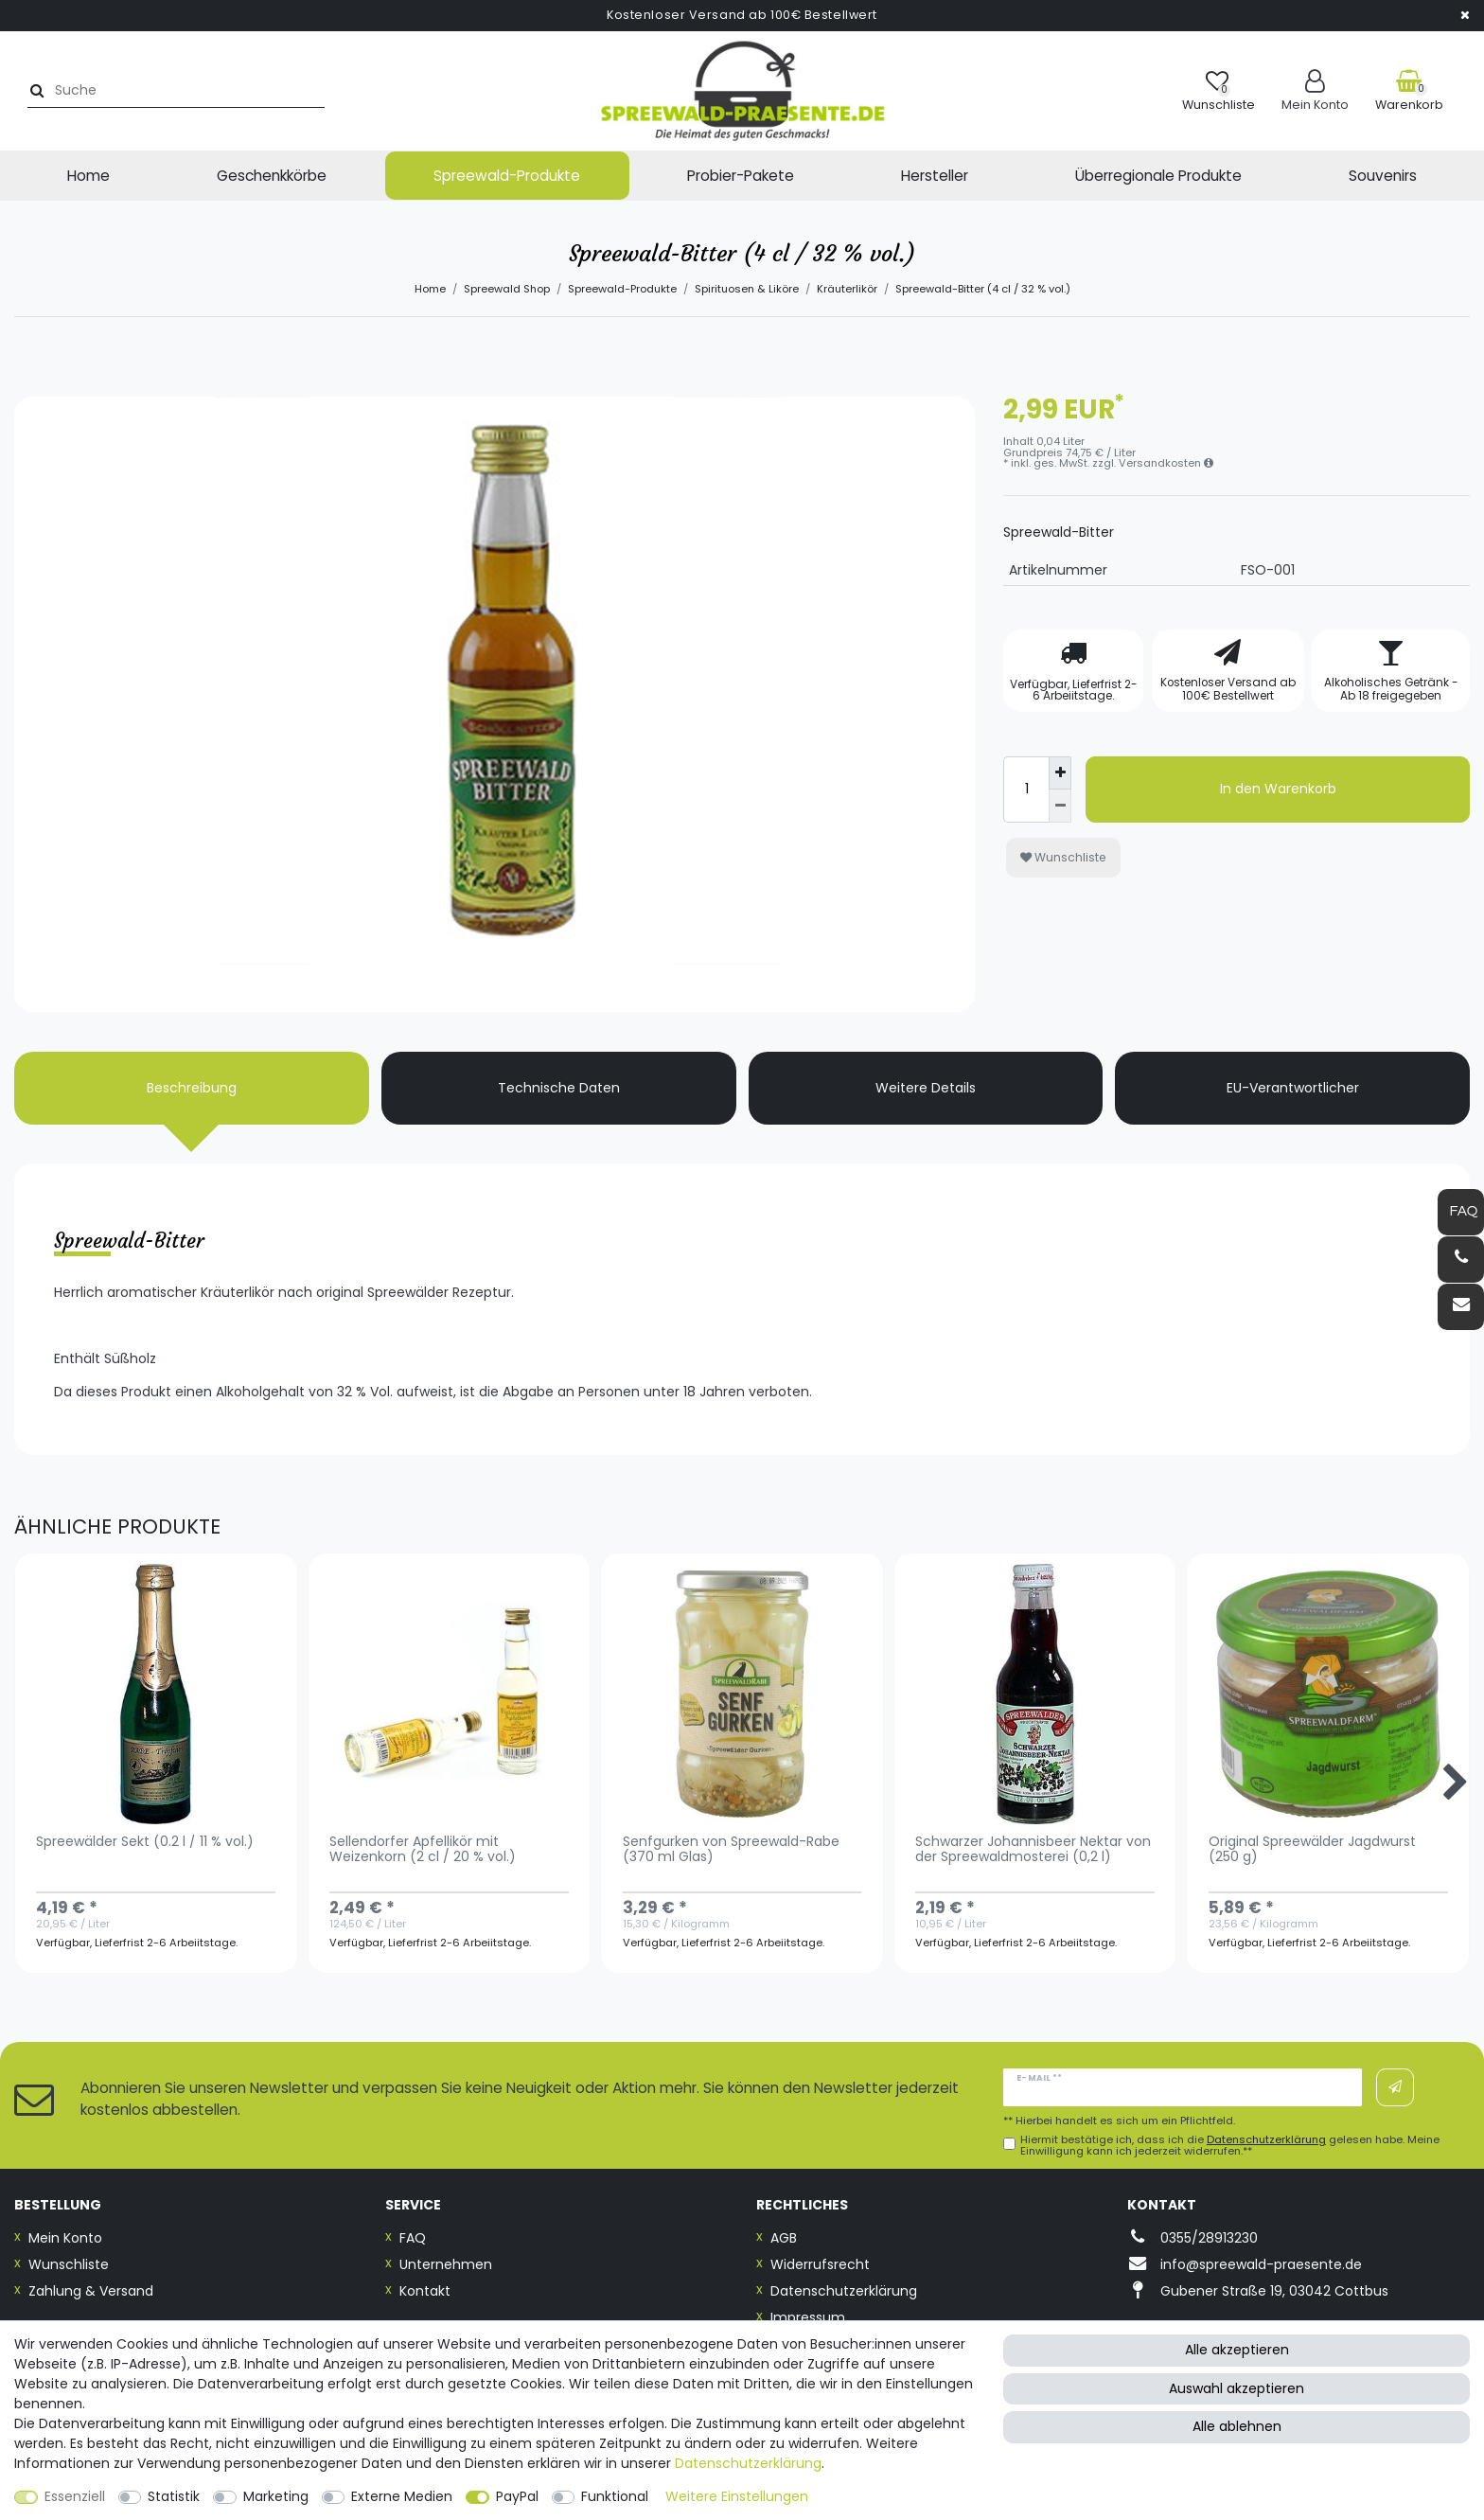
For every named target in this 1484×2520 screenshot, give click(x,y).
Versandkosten (1166, 462)
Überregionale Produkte (1158, 176)
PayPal (517, 2496)
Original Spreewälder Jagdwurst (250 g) (1312, 1850)
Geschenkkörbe (272, 176)
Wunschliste (1063, 857)
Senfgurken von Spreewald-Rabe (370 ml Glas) (731, 1850)
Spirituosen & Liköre (747, 288)
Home (88, 176)
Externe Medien (401, 2496)
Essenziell (74, 2496)
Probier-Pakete (740, 176)
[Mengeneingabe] (1026, 789)
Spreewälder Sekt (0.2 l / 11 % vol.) (145, 1843)
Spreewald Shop (507, 288)
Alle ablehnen (1236, 2426)
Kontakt (424, 2290)
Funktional (614, 2496)
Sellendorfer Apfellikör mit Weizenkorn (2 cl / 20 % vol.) (422, 1850)
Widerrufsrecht (820, 2264)
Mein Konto (65, 2237)
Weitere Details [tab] (925, 1087)
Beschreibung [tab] (192, 1087)
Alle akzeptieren (1237, 2349)
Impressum (807, 2317)
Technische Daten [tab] (559, 1087)
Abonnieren (1395, 2087)
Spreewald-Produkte (506, 176)
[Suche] (34, 90)
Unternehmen (445, 2264)
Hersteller (934, 176)
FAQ (412, 2237)
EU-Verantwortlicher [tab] (1293, 1087)
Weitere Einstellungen (736, 2496)
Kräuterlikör (847, 288)
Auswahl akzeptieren (1236, 2388)
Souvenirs (1383, 176)
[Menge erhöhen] (1060, 773)
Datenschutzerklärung (843, 2290)
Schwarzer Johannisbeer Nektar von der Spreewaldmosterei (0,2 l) (1033, 1850)
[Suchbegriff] (183, 90)
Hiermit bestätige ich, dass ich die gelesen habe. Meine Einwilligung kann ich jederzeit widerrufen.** (1230, 2145)
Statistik (174, 2496)
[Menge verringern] (1060, 806)
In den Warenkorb (1278, 788)
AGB (783, 2237)
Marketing (276, 2496)
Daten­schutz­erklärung (748, 2463)
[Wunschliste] (1218, 90)
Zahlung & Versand (90, 2290)
